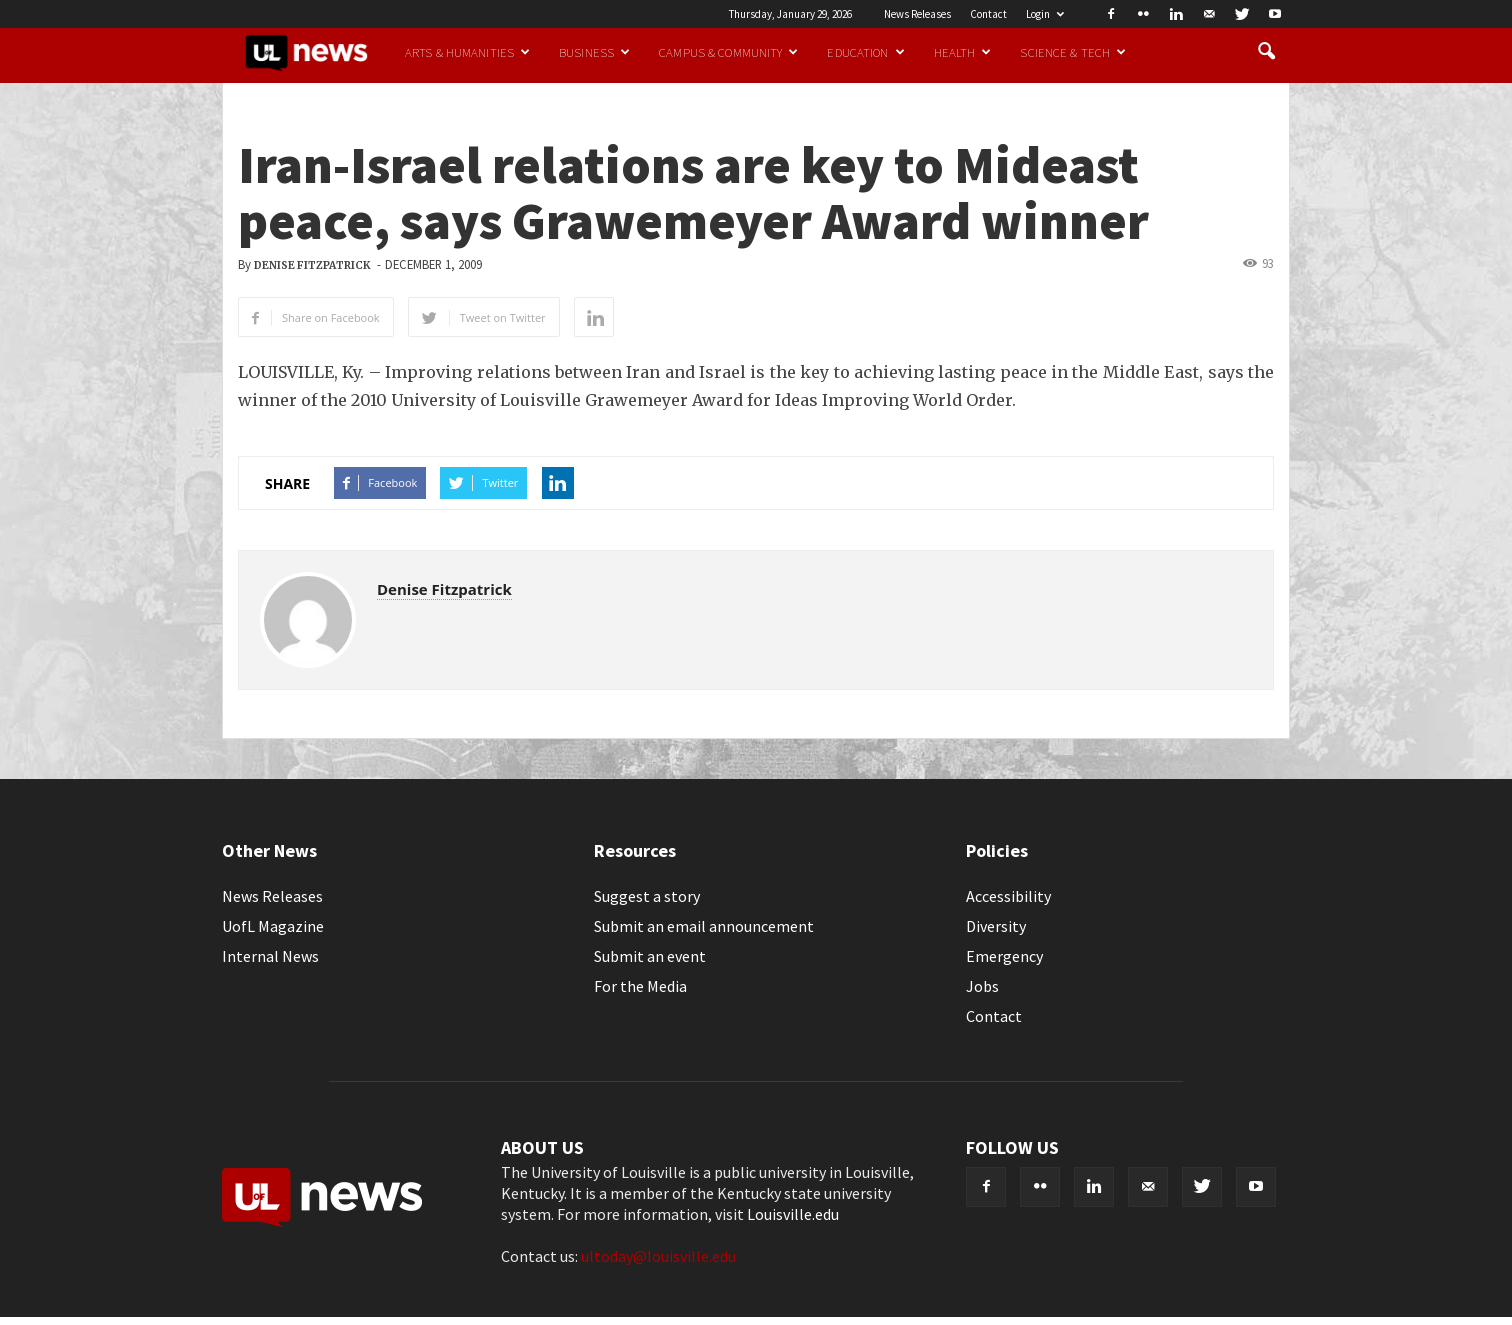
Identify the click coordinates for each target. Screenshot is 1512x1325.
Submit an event (650, 956)
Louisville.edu (793, 1214)
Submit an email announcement (704, 926)
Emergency (1004, 956)
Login (1045, 14)
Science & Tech (1073, 52)
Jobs (982, 986)
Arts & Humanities (467, 52)
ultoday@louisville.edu (658, 1256)
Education (865, 52)
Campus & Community (728, 52)
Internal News (270, 956)
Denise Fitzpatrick (312, 265)
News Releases (917, 14)
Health (963, 52)
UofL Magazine (273, 926)
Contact (988, 14)
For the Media (640, 986)
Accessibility (1008, 896)
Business (594, 52)
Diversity (996, 926)
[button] (1266, 52)
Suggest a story (647, 896)
